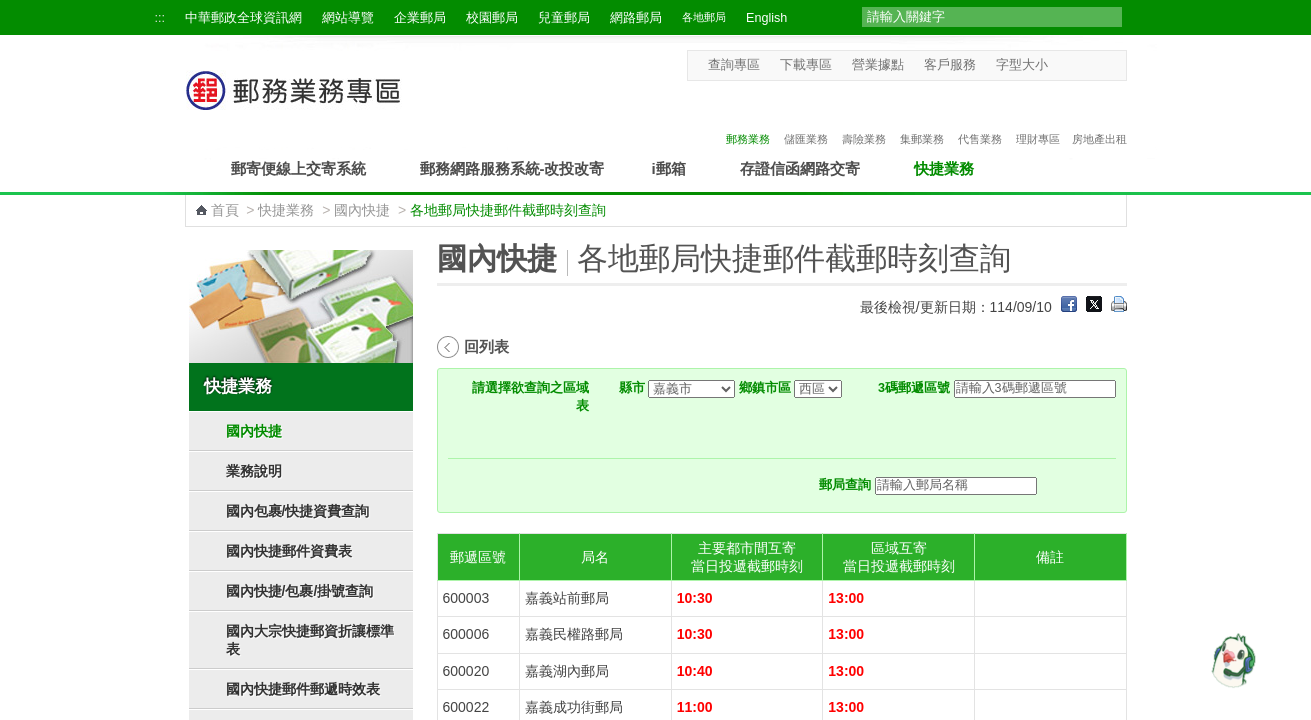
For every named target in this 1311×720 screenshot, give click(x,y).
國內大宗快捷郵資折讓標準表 (310, 640)
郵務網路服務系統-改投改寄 (512, 168)
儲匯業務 (806, 117)
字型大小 (1022, 65)
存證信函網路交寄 (800, 168)
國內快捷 (362, 210)
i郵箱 (669, 168)
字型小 (1060, 64)
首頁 (225, 210)
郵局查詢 (845, 485)
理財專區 (1038, 117)
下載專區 (806, 65)
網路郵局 (636, 18)
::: (160, 18)
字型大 (1098, 64)
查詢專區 (734, 65)
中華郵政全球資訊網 (243, 18)
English (766, 18)
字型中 (1079, 64)
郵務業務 (748, 117)
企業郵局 (420, 18)
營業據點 (878, 65)
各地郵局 (704, 17)
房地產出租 (1099, 117)
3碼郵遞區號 (914, 388)
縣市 (632, 388)
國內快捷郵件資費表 (289, 551)
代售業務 (980, 117)
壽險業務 (864, 117)
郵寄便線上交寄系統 (298, 168)
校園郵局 (492, 18)
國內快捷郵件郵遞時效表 (303, 689)
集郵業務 (922, 117)
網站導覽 (348, 18)
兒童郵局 (564, 18)
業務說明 (254, 471)
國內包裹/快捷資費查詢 (298, 511)
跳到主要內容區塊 (10, 10)
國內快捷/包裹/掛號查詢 (300, 591)
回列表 (486, 346)
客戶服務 (950, 65)
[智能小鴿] (1231, 660)
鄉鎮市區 (765, 388)
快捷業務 (944, 168)
